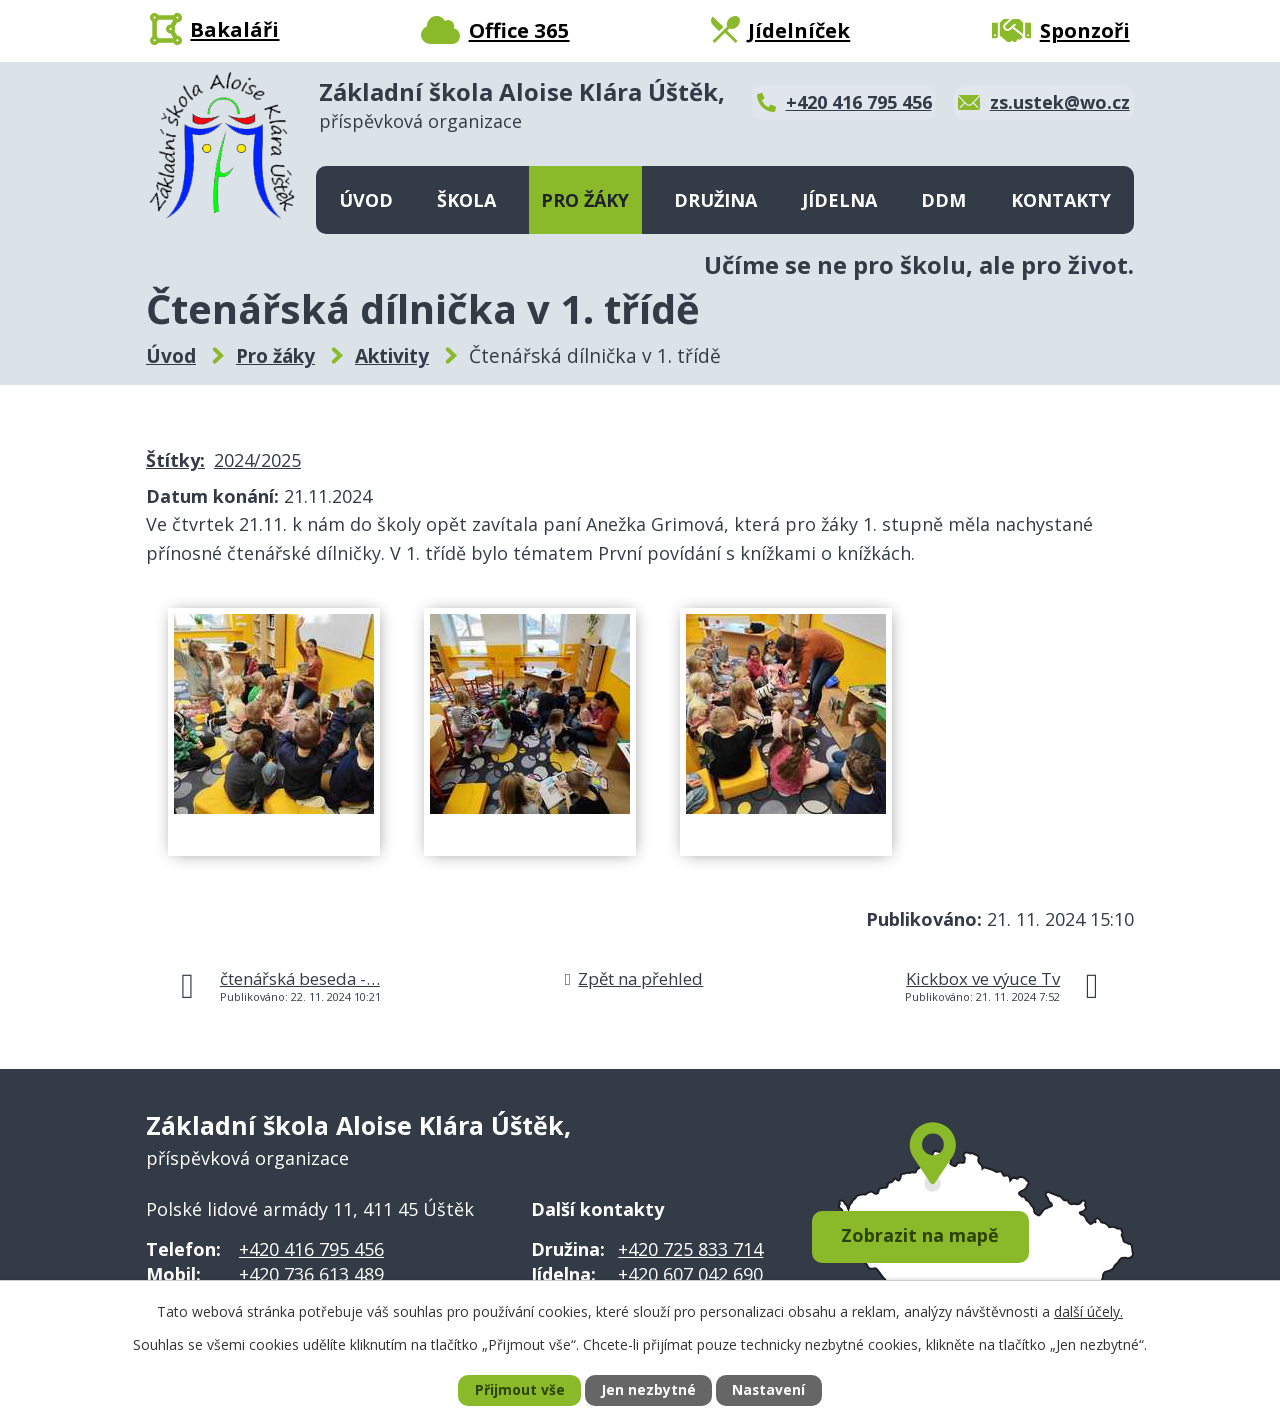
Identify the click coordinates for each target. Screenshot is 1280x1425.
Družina (715, 200)
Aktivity (392, 356)
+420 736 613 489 (311, 1274)
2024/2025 (257, 460)
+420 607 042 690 (690, 1274)
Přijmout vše (519, 1390)
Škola (466, 200)
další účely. (1088, 1310)
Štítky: (175, 460)
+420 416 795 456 (311, 1249)
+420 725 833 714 (690, 1249)
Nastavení (769, 1390)
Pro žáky (585, 200)
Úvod (366, 200)
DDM (943, 200)
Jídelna (839, 200)
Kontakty (1061, 200)
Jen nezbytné (648, 1390)
